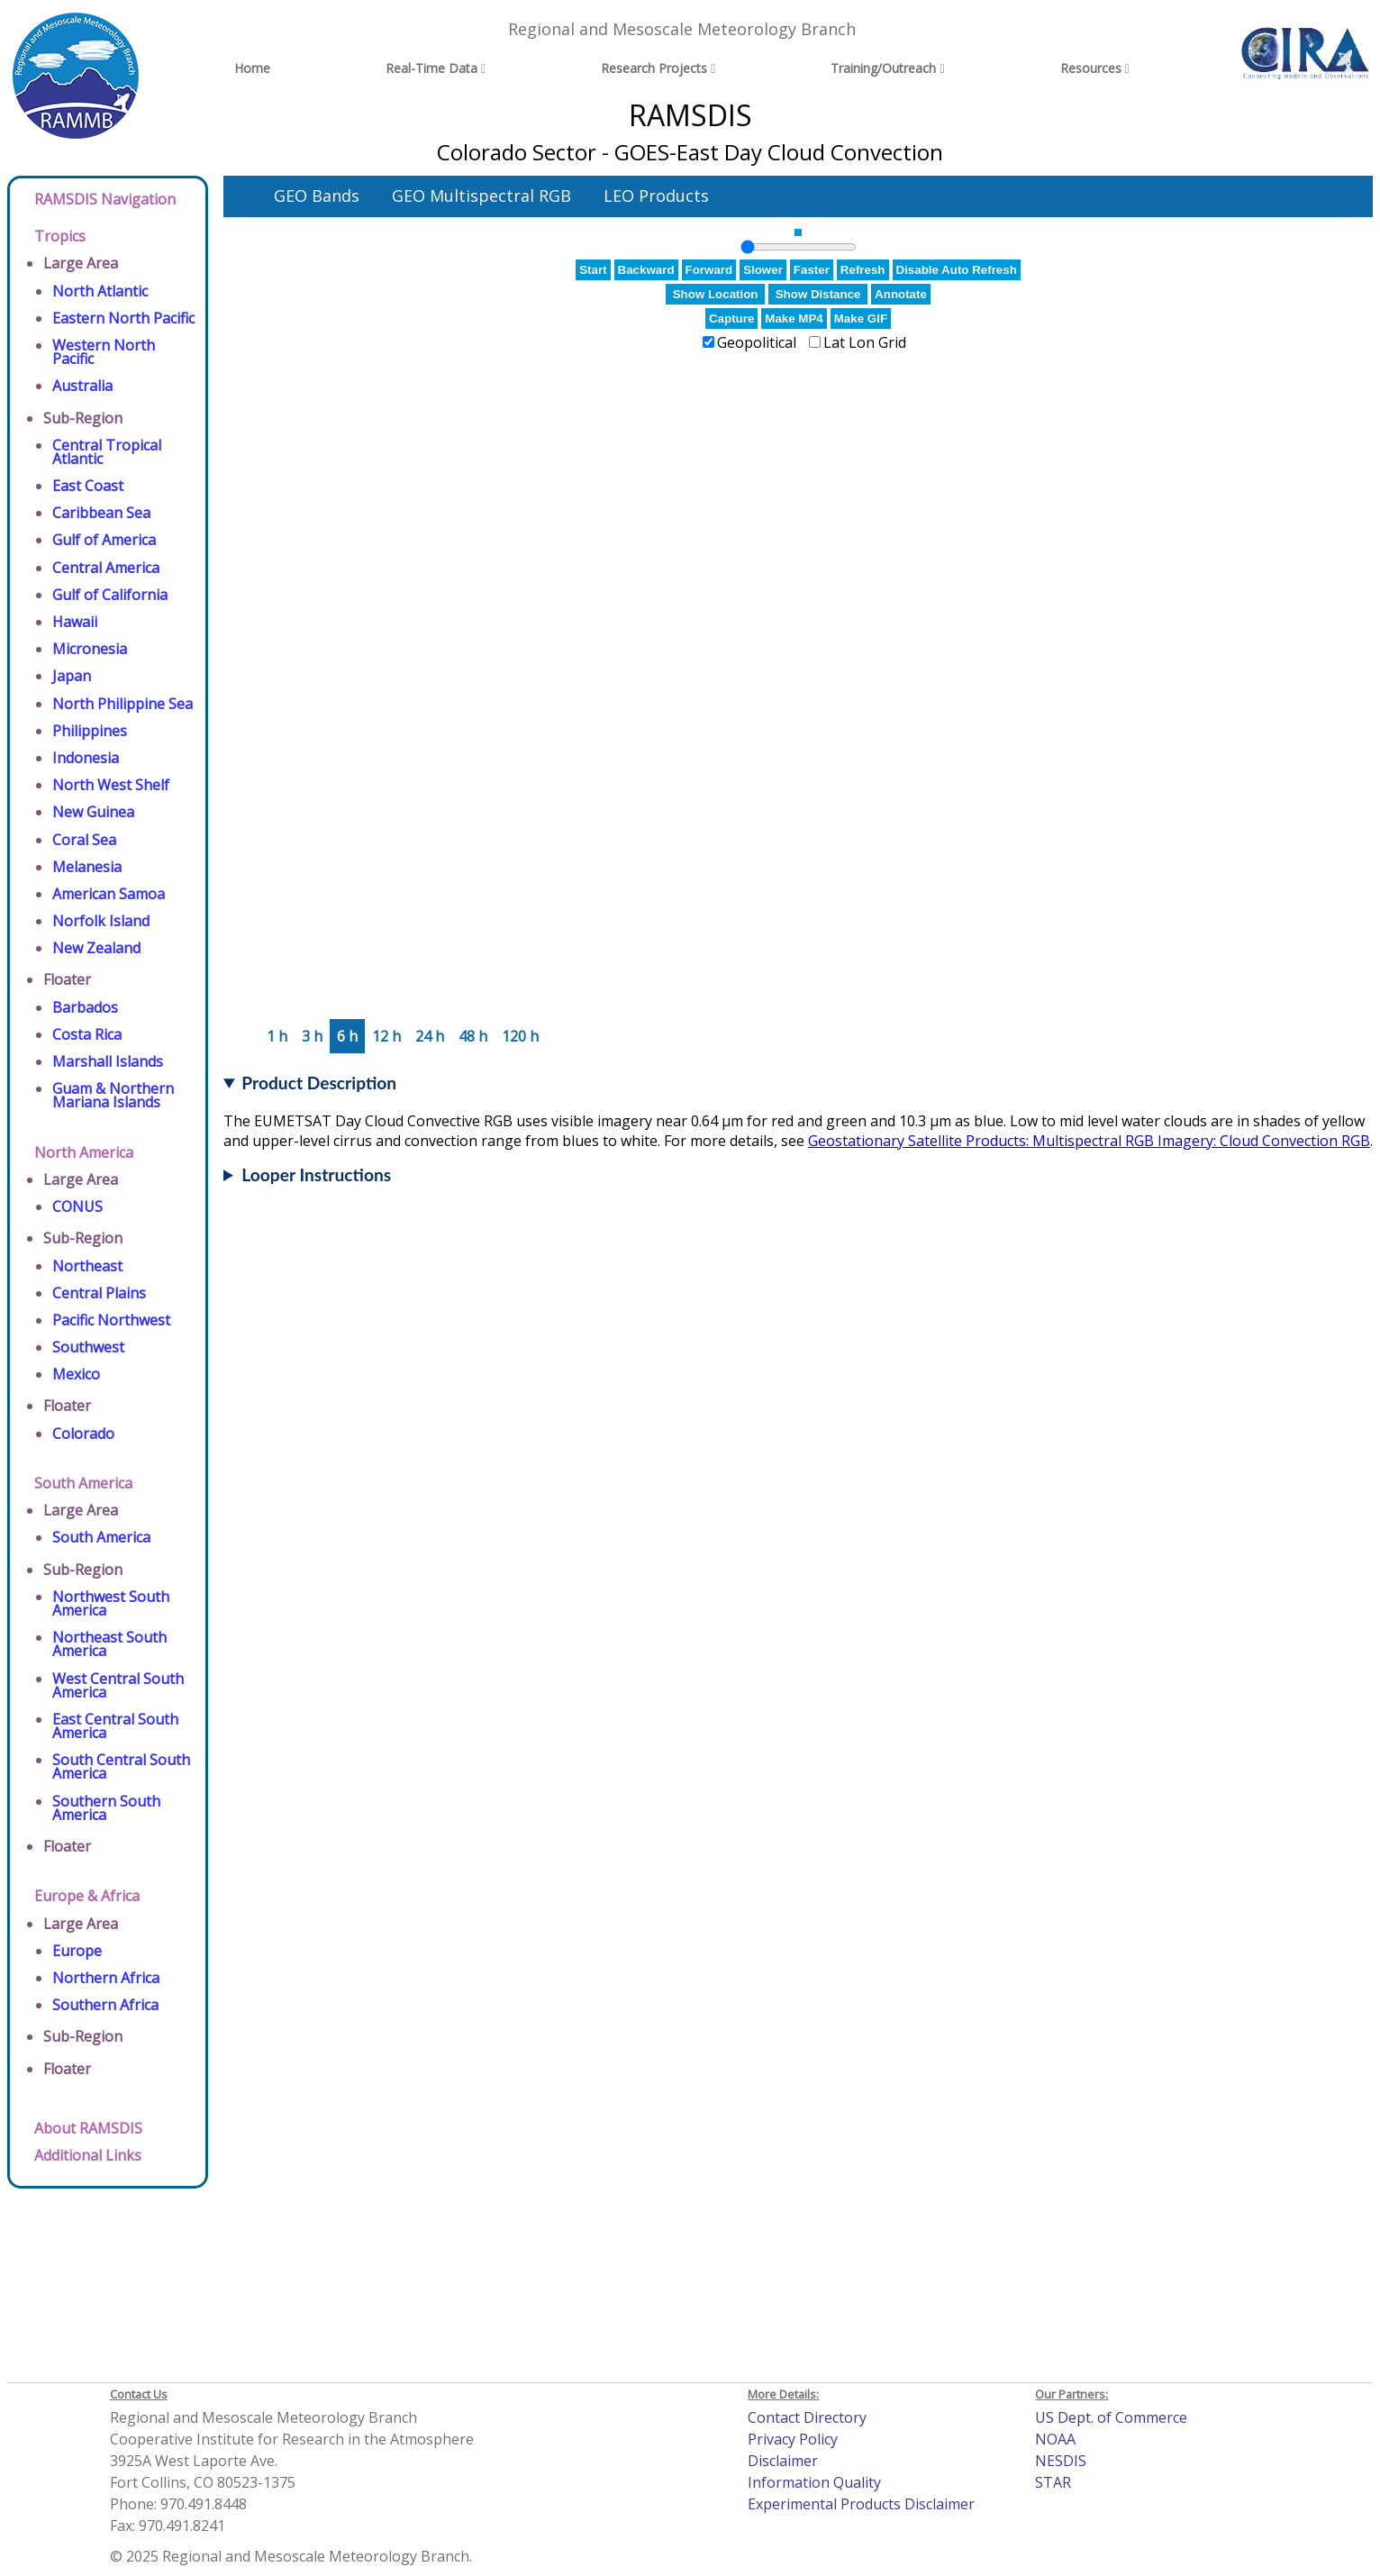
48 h (472, 1036)
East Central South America (115, 1726)
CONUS (77, 1206)
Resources (1090, 68)
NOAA (1055, 2439)
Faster (812, 270)
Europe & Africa (87, 1896)
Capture (731, 318)
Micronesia (89, 649)
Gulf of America (104, 540)
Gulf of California (110, 595)
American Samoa (108, 894)
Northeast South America (109, 1644)
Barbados (85, 1007)
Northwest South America (110, 1603)
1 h (277, 1036)
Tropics (60, 236)
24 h (429, 1036)
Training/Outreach (883, 68)
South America (83, 1483)
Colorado (83, 1433)
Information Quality (814, 2482)
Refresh (862, 270)
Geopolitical (756, 342)
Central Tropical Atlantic (106, 452)
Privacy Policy (793, 2439)
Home (252, 68)
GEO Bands (316, 195)
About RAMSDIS (88, 2128)
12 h (386, 1036)
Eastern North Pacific (123, 318)
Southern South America (106, 1808)
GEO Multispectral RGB (481, 195)
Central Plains (99, 1293)
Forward (709, 270)
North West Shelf (110, 785)
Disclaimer (783, 2461)
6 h (347, 1036)
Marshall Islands (107, 1061)
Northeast (87, 1266)
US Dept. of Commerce (1111, 2417)
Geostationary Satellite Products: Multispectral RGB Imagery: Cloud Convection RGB (1089, 1141)
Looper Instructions (316, 1174)
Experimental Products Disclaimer (861, 2504)
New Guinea (93, 812)
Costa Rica (87, 1034)
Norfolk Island (101, 921)
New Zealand (96, 948)
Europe (77, 1951)
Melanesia (87, 867)
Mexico (76, 1374)
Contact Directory (807, 2417)
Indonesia (85, 758)
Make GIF (860, 318)
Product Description (318, 1082)
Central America (105, 568)
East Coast (87, 486)
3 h (312, 1036)
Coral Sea (84, 840)
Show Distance (818, 294)
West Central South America (118, 1685)
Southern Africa (105, 2005)
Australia (82, 386)
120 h (520, 1036)
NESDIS (1060, 2461)
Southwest (88, 1347)
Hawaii (74, 622)
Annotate (901, 294)
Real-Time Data (431, 68)
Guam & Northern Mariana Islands (113, 1095)
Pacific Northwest (111, 1320)
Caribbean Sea (101, 513)
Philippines (89, 731)
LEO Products (656, 195)
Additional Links (87, 2155)
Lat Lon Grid (864, 342)
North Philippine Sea (122, 704)
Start (592, 270)
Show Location (715, 294)
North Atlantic (100, 291)
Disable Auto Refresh (956, 270)
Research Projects (654, 68)
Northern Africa (105, 1978)
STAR (1053, 2482)
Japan (71, 676)
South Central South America (121, 1766)
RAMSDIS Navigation (105, 199)
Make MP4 (793, 318)
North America (83, 1152)
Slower (763, 270)
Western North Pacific (103, 352)
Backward (646, 270)
